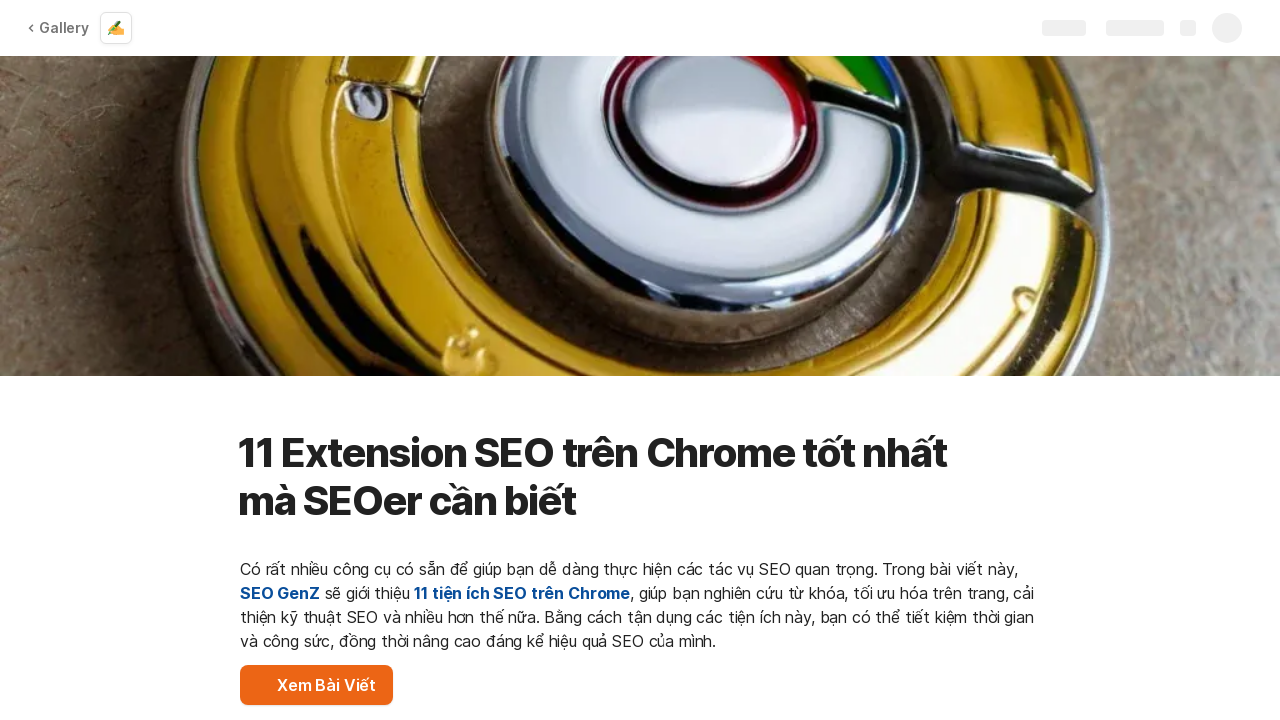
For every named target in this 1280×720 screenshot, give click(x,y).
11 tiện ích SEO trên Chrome (522, 593)
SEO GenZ (280, 593)
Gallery (58, 27)
